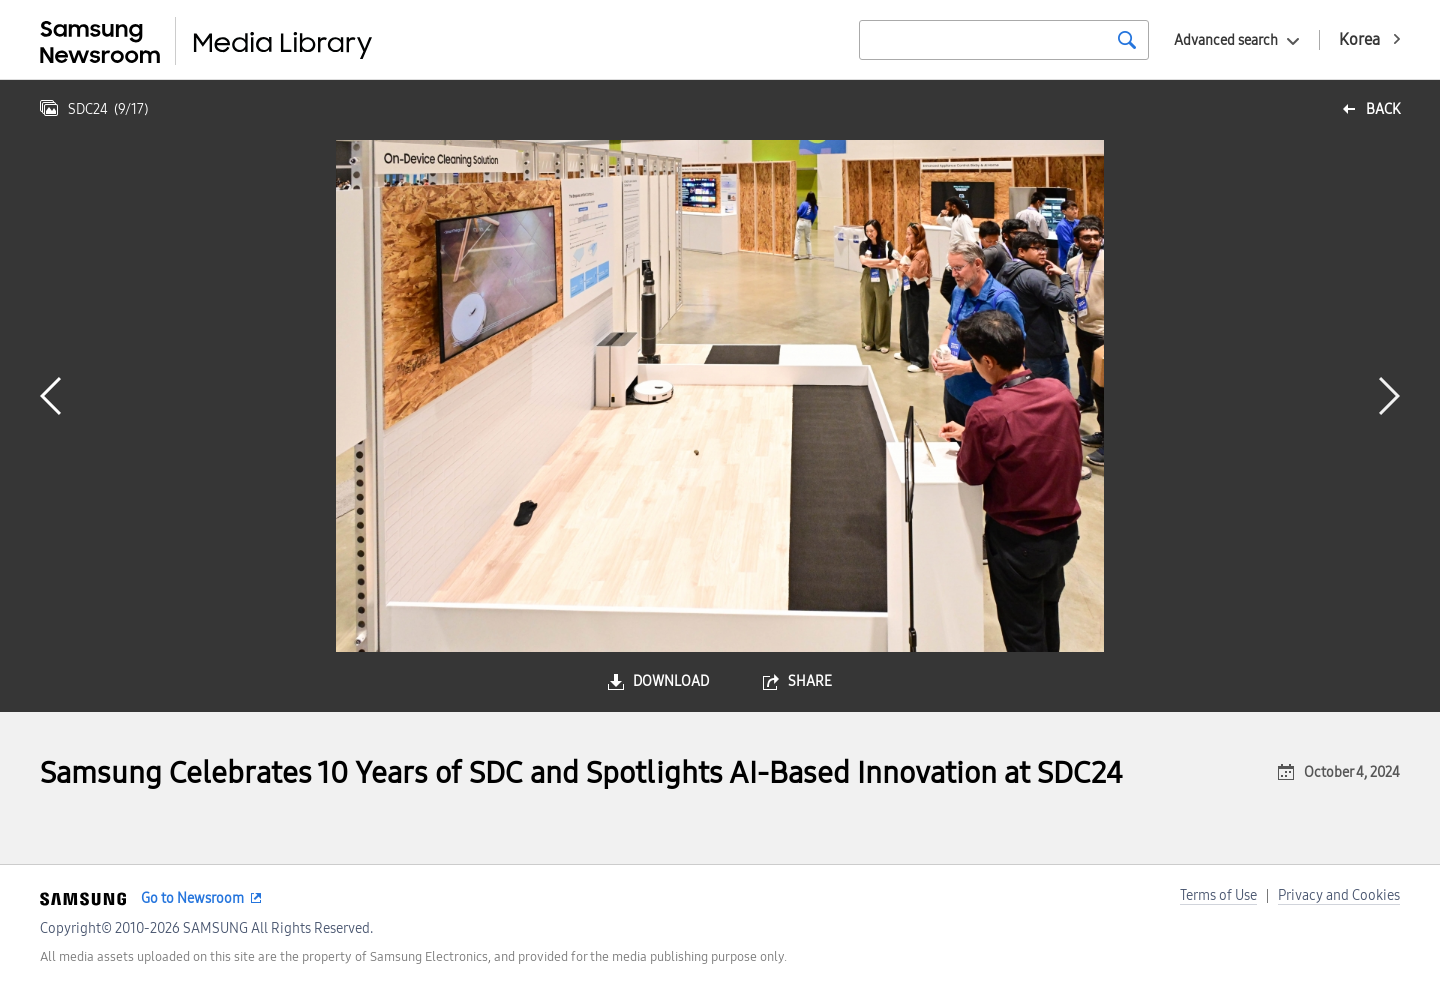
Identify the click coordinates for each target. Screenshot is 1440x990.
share (810, 681)
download (671, 681)
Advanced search (1226, 40)
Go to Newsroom (192, 898)
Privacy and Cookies (1339, 895)
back (1383, 109)
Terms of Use (1218, 895)
